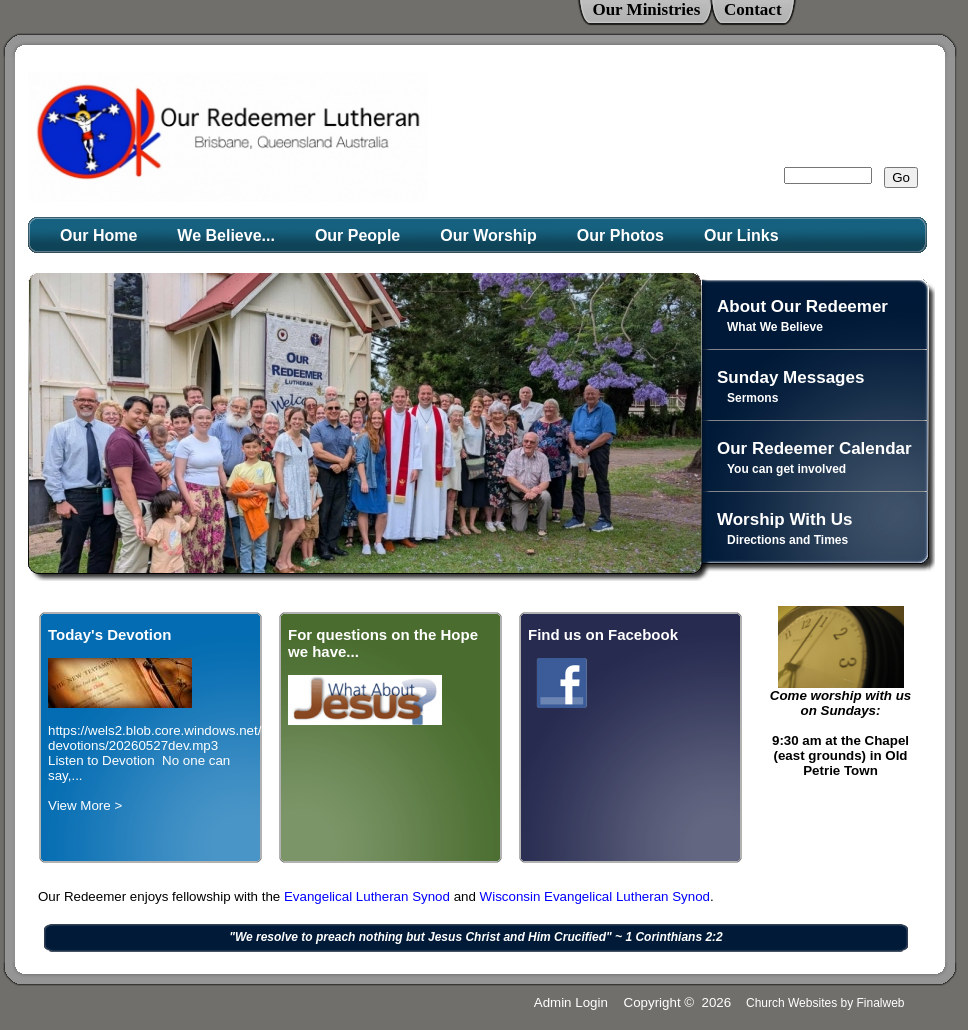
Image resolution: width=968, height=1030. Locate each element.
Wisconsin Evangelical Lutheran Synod (595, 896)
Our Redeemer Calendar (814, 448)
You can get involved (786, 469)
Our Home (98, 235)
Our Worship (488, 235)
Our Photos (620, 235)
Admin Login (571, 1002)
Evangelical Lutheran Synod (369, 896)
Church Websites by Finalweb (825, 1003)
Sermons (752, 398)
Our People (357, 235)
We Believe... (226, 235)
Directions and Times (787, 540)
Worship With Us (785, 519)
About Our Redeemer (802, 306)
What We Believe (775, 327)
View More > (85, 805)
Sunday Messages (790, 377)
